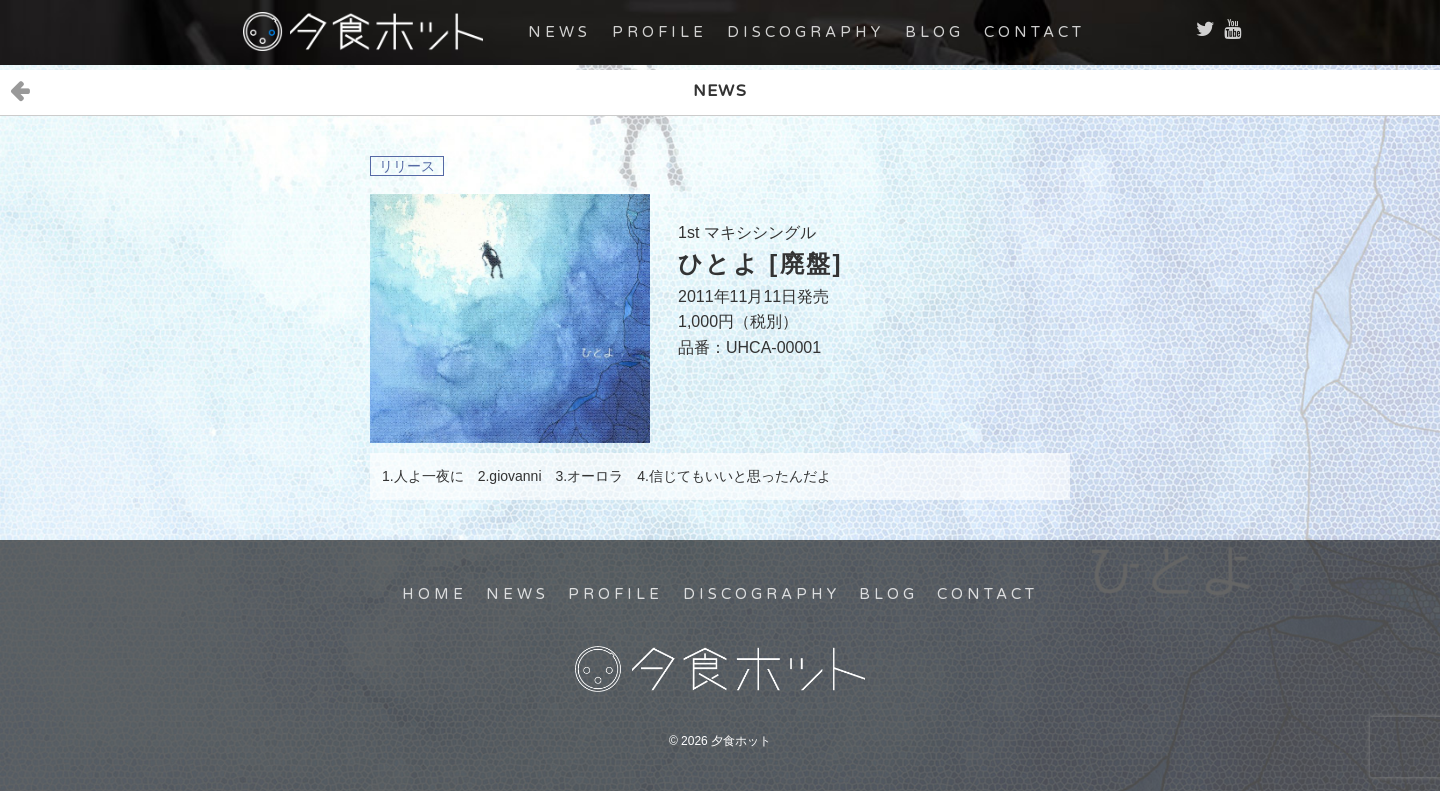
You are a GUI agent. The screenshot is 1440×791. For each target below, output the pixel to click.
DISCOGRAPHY (805, 32)
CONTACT (1034, 32)
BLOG (934, 32)
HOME (434, 594)
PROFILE (659, 32)
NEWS (559, 32)
